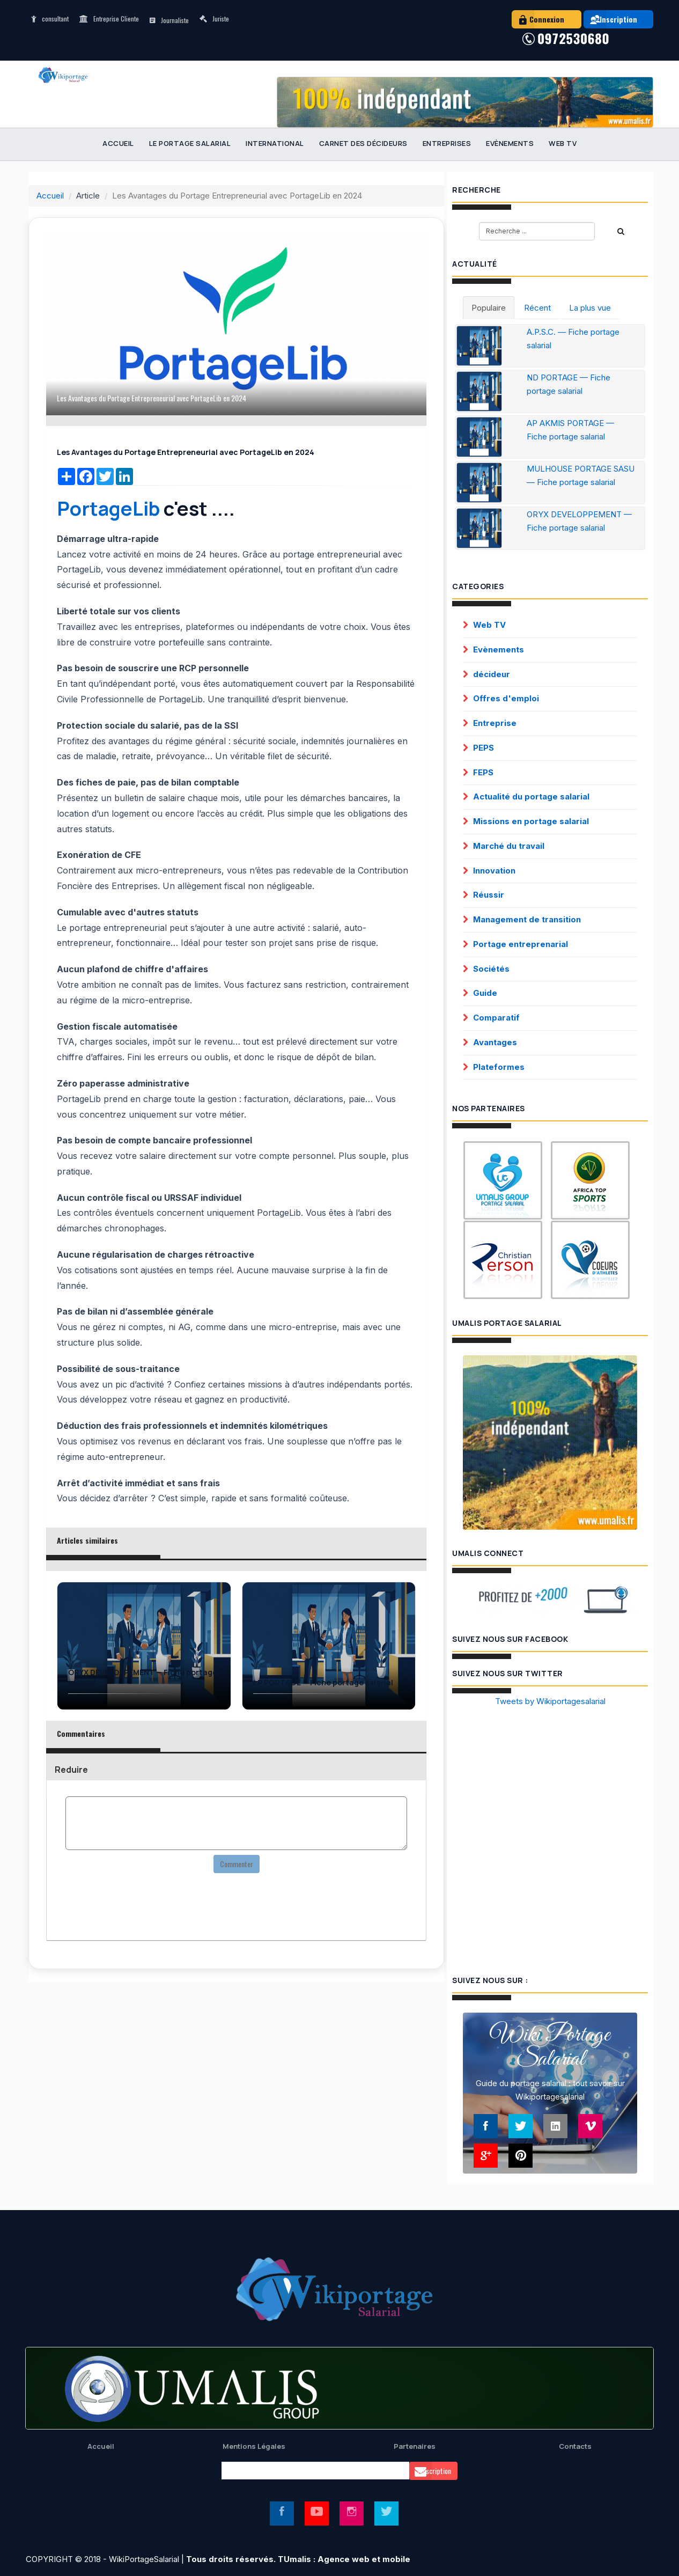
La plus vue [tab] (590, 308)
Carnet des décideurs (363, 143)
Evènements (510, 143)
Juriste (214, 18)
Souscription (430, 2471)
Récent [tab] (537, 308)
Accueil (118, 143)
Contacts (575, 2446)
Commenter (236, 1863)
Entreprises (447, 143)
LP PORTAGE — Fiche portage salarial (323, 1682)
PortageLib (108, 508)
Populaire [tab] (488, 308)
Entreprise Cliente (109, 18)
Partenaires (415, 2446)
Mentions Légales (254, 2446)
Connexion (538, 19)
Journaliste (169, 19)
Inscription (610, 19)
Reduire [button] (71, 1769)
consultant (50, 18)
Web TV (563, 143)
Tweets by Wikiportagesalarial (550, 1701)
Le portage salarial (190, 143)
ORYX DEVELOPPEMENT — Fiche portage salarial (142, 1677)
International (275, 143)
